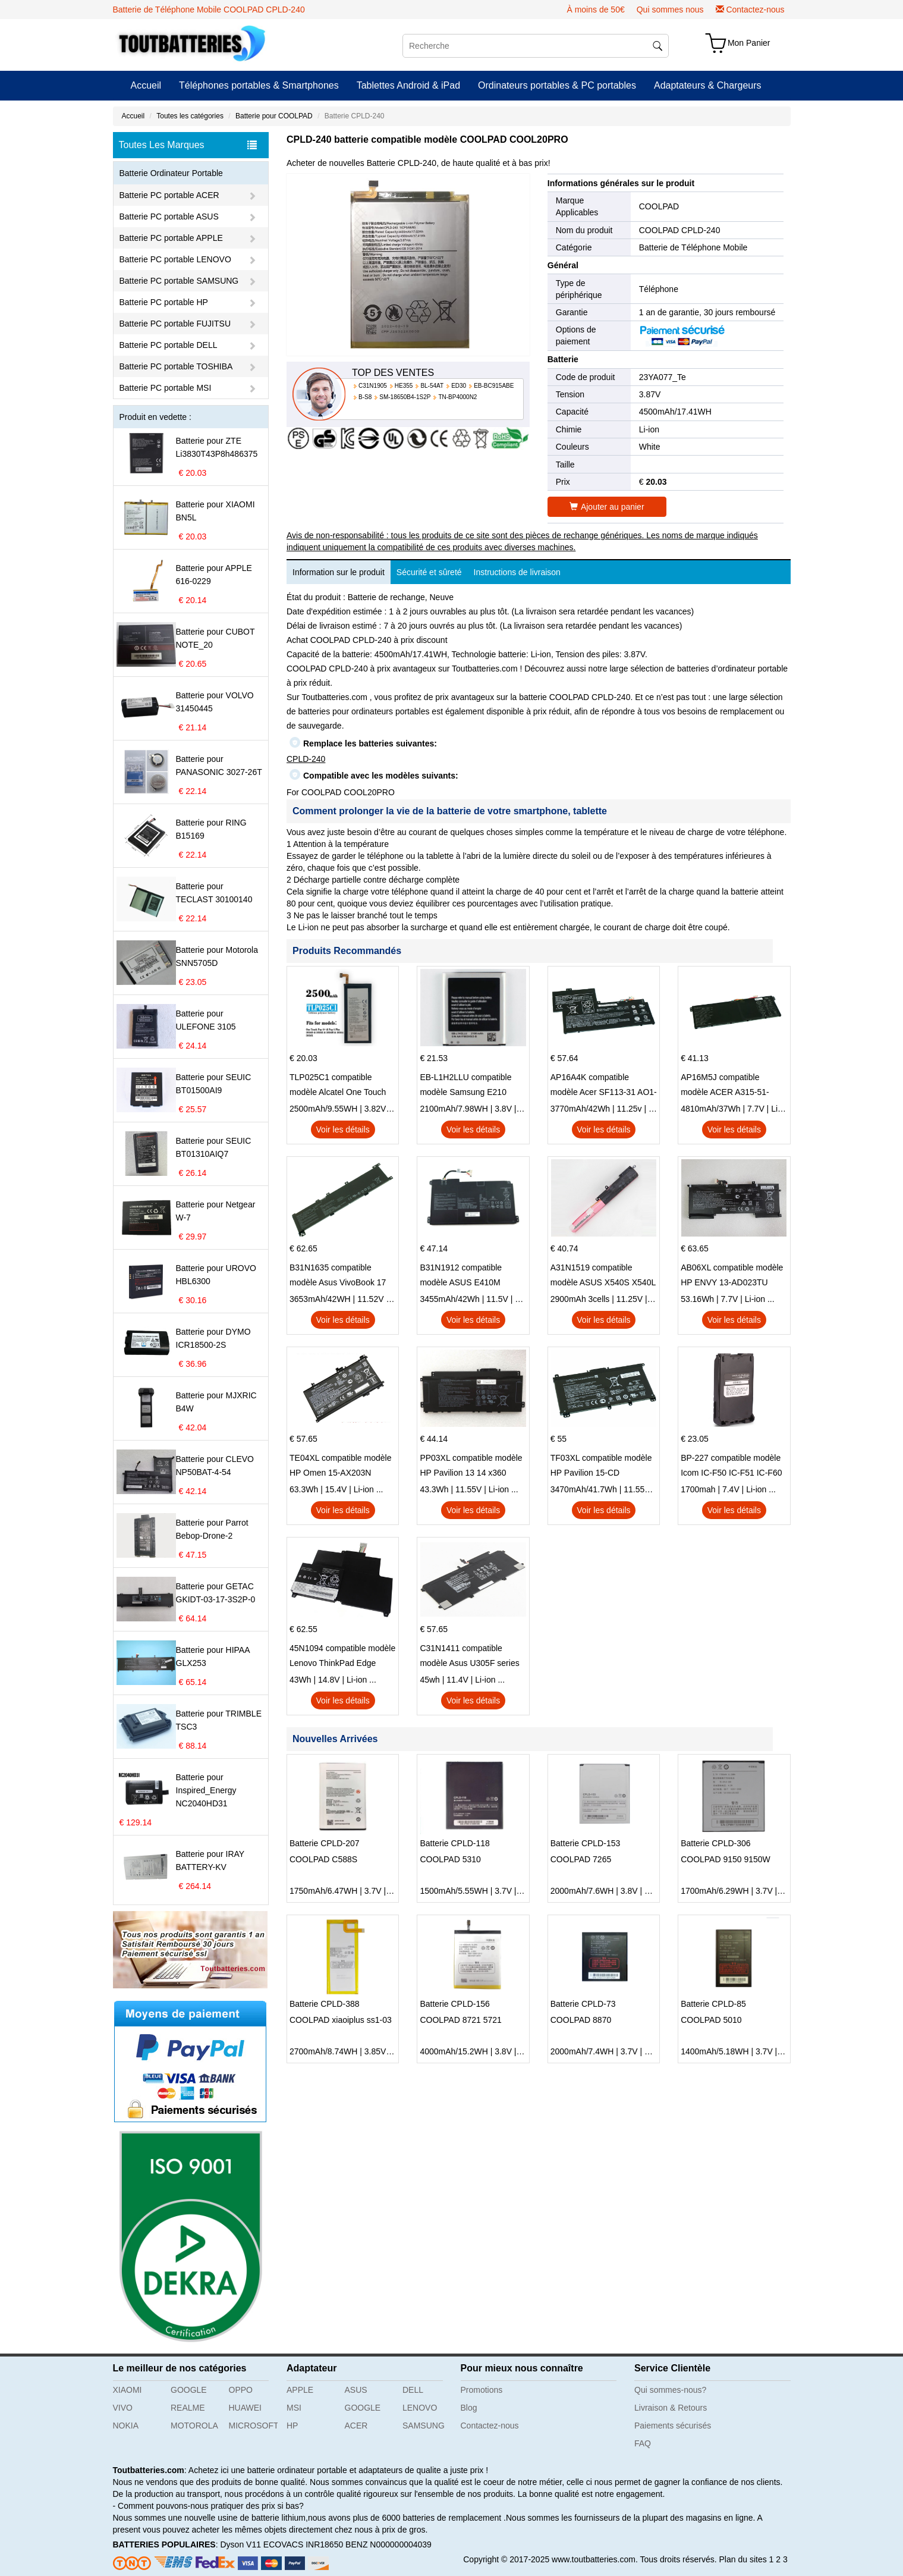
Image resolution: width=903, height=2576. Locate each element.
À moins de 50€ (595, 9)
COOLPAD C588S (323, 1859)
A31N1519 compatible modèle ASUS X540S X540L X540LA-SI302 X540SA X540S (603, 1276)
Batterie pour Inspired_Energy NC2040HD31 (206, 1790)
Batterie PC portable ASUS (169, 216)
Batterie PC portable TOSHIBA (176, 366)
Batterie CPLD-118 (455, 1843)
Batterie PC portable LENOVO (175, 259)
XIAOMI (127, 2390)
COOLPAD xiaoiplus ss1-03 (341, 2020)
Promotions (482, 2390)
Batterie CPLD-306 (716, 1843)
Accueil (146, 85)
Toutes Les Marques (188, 145)
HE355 (404, 385)
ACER (356, 2425)
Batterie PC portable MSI (165, 388)
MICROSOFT (253, 2425)
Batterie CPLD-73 (583, 2004)
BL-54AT (431, 385)
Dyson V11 (240, 2544)
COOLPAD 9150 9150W (725, 1859)
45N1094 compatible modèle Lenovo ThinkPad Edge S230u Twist (342, 1657)
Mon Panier (749, 43)
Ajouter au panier (607, 507)
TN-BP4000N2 (457, 397)
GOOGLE (189, 2390)
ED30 (458, 385)
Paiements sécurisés (672, 2425)
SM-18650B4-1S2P (404, 397)
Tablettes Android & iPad (408, 85)
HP (292, 2425)
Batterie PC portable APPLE (171, 238)
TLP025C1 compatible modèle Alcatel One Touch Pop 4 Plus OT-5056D (338, 1086)
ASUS (356, 2390)
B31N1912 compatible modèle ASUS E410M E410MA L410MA (461, 1276)
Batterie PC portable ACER (169, 195)
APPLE (300, 2390)
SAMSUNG (423, 2425)
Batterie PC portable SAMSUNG (179, 280)
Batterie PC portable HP (163, 302)
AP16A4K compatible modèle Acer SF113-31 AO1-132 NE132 (603, 1086)
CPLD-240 (306, 759)
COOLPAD (659, 206)
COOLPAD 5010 (711, 2020)
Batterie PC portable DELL (168, 345)
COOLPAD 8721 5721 (461, 2020)
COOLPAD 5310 (450, 1859)
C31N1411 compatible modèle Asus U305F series (469, 1655)
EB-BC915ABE (494, 385)
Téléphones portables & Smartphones (259, 85)
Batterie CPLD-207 (325, 1843)
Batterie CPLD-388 (325, 2004)
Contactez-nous (755, 9)
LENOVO (419, 2407)
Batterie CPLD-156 (455, 2004)
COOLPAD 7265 (580, 1859)
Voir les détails (343, 1129)
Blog (469, 2407)
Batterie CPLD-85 (713, 2004)
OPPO (241, 2390)
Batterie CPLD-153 (585, 1843)
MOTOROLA (194, 2425)
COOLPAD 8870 (580, 2020)
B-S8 (365, 397)
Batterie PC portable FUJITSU (175, 323)
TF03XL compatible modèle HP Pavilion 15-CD (601, 1465)
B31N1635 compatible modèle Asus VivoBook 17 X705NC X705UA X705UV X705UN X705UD (338, 1276)
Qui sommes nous (670, 9)
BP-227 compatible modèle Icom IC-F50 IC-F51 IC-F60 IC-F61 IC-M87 (731, 1466)
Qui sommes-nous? (670, 2390)
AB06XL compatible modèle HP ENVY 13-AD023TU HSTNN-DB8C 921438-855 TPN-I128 (732, 1276)
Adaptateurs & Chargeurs (708, 85)
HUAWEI (245, 2407)
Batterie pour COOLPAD (274, 116)
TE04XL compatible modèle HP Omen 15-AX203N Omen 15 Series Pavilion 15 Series (341, 1466)
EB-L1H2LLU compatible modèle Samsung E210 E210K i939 (465, 1086)
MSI (294, 2407)
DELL (412, 2390)
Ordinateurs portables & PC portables (557, 85)
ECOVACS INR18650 (303, 2544)
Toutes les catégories (190, 116)
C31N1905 (372, 385)
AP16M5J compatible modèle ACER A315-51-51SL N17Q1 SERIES (725, 1086)
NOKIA (126, 2425)
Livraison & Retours (670, 2407)
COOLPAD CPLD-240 (679, 230)
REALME (188, 2407)
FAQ (642, 2443)
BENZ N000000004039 (388, 2544)
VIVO (123, 2407)
